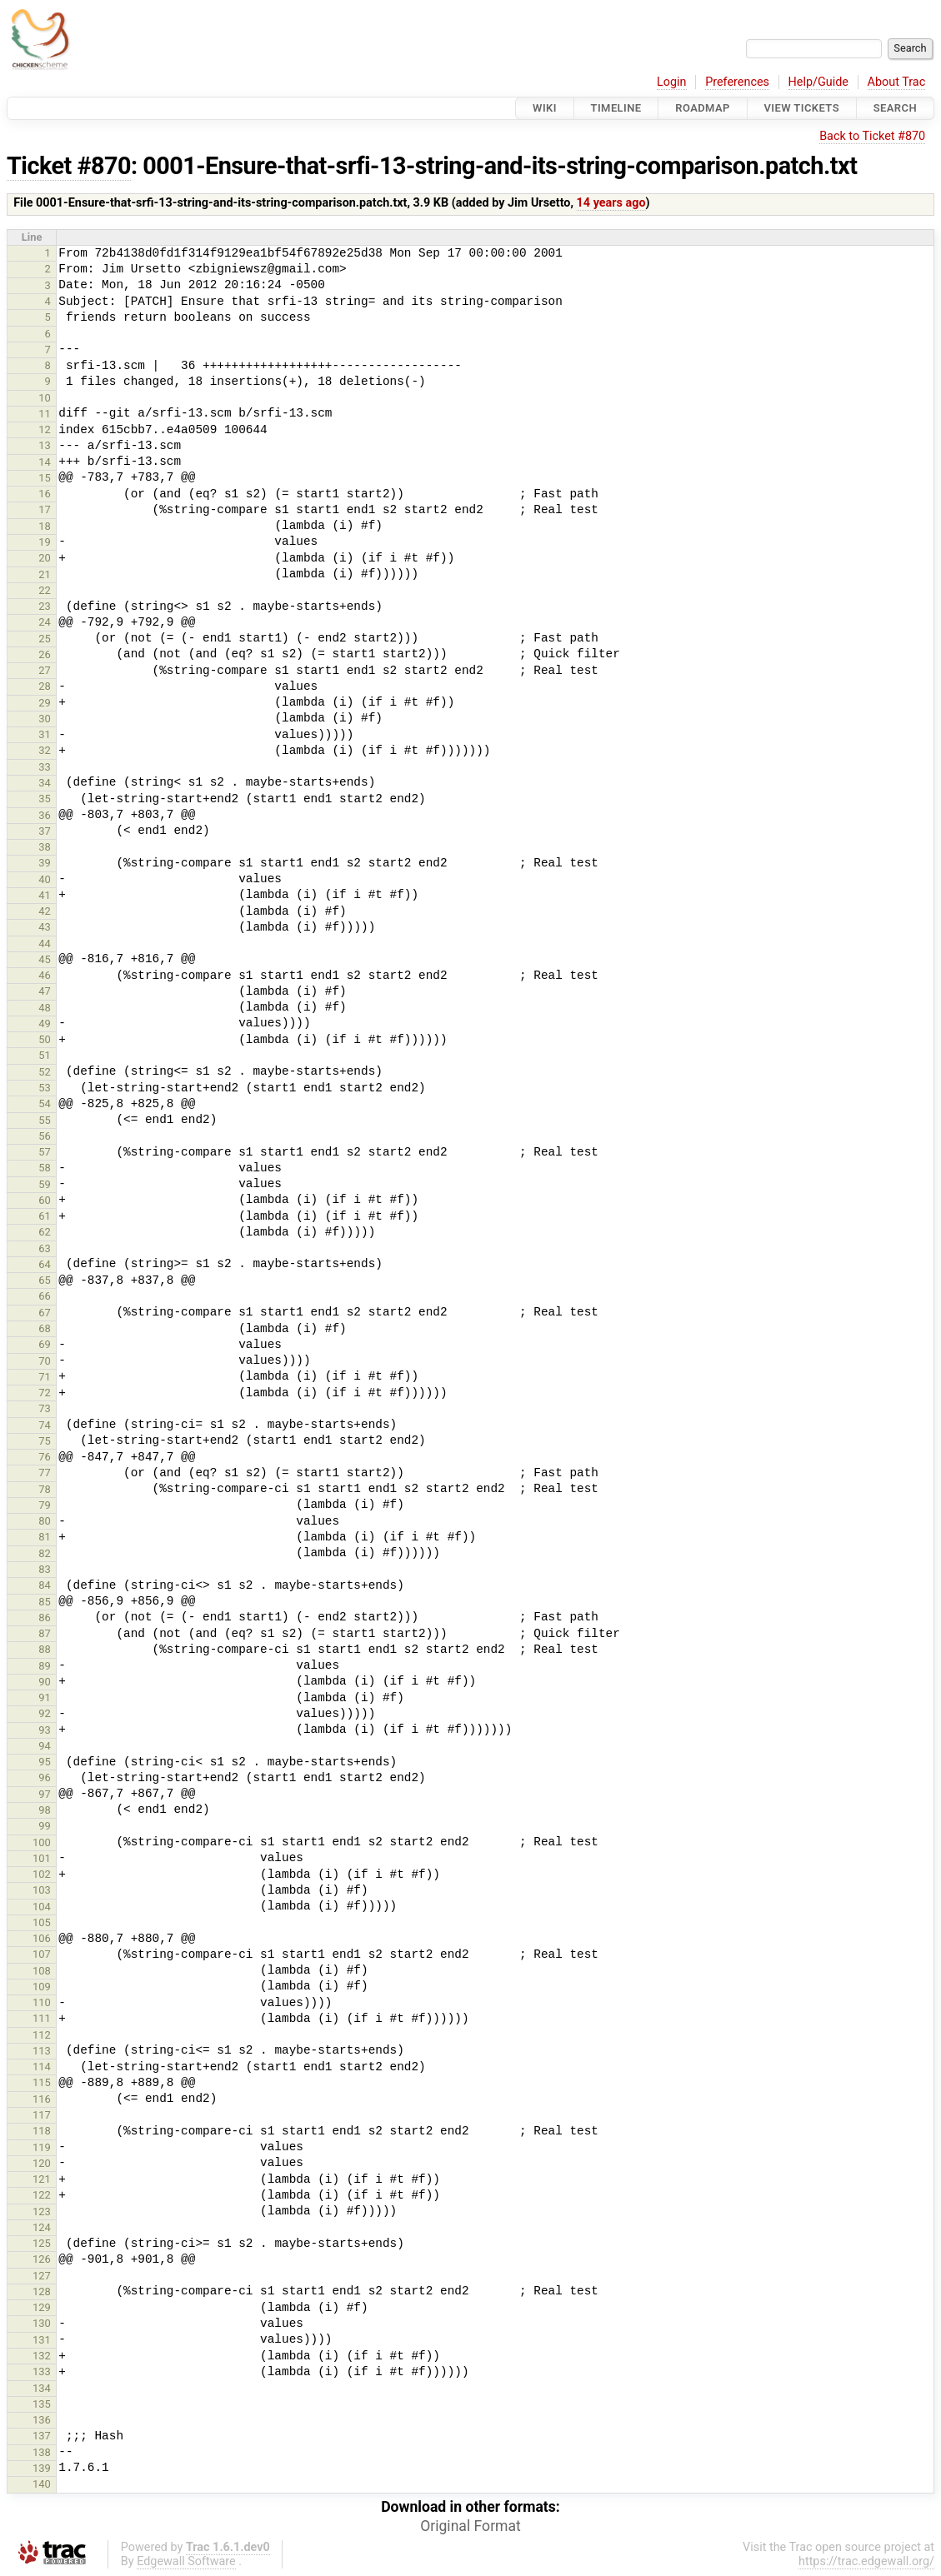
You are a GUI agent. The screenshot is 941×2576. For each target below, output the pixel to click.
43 (44, 927)
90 (44, 1681)
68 (44, 1328)
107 (42, 1954)
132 (42, 2355)
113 (42, 2050)
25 (44, 638)
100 (42, 1842)
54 (44, 1103)
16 (44, 493)
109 (42, 1986)
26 (44, 654)
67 (44, 1312)
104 (42, 1906)
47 (44, 991)
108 (42, 1970)
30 (44, 718)
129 (42, 2307)
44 (44, 943)
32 (44, 750)
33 (44, 767)
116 (42, 2099)
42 (44, 911)
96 (44, 1777)
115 (42, 2082)
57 (44, 1152)
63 (44, 1248)
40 (44, 879)
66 (44, 1296)
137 (42, 2435)
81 (44, 1536)
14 (44, 462)
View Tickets (801, 108)
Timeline (616, 108)
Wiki (545, 108)
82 (44, 1553)
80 (44, 1521)
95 (44, 1761)
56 (44, 1136)
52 (44, 1072)
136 (42, 2420)
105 (42, 1922)
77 (44, 1472)
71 (44, 1376)
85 (44, 1601)
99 (44, 1826)
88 (44, 1649)
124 (42, 2227)
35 (44, 798)
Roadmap (702, 108)
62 (44, 1232)
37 (44, 831)
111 (42, 2018)
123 (42, 2211)
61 (44, 1216)
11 (44, 413)
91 (44, 1697)
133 (42, 2371)
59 (44, 1184)
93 (44, 1730)
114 (42, 2066)
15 (44, 478)
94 (44, 1746)
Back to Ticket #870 (872, 136)
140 (42, 2484)
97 (44, 1794)
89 (44, 1666)
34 (44, 782)
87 (44, 1633)
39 (44, 862)
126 (42, 2259)
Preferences (737, 82)
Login (672, 82)
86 (44, 1617)
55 (44, 1120)
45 (44, 959)
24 (44, 622)
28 (44, 686)
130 (42, 2323)
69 (44, 1344)
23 (44, 606)
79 (44, 1505)
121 (42, 2179)
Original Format (470, 2526)
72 (44, 1392)
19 (44, 542)
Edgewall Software (186, 2561)
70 (44, 1361)
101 (42, 1858)
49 (44, 1023)
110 (42, 2002)
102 (42, 1874)
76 (44, 1456)
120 (42, 2163)
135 (42, 2404)
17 (44, 509)
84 (44, 1585)
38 (44, 847)
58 (44, 1167)
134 (42, 2388)
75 (44, 1441)
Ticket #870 (69, 166)
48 (44, 1007)
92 (44, 1713)
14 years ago (611, 203)
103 (42, 1890)
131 (42, 2340)
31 (44, 734)
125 (42, 2243)
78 (44, 1489)
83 (44, 1569)
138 (42, 2452)
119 (42, 2147)
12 (44, 429)
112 (42, 2035)
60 (44, 1200)
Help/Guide (818, 82)
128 (42, 2291)
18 (44, 526)
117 (42, 2115)
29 (44, 702)
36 (44, 815)
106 (42, 1938)
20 (44, 558)
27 (44, 670)
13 (44, 445)
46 (44, 975)
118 (42, 2130)
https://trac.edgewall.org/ (866, 2561)
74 (44, 1425)
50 (44, 1039)
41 (44, 895)
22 (44, 590)
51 (44, 1055)
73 (44, 1408)
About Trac (897, 82)
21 (44, 574)
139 (42, 2468)
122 (42, 2195)
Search (895, 108)
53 (44, 1087)
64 (44, 1264)
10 (44, 398)
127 (42, 2275)
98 (44, 1810)
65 (44, 1280)
